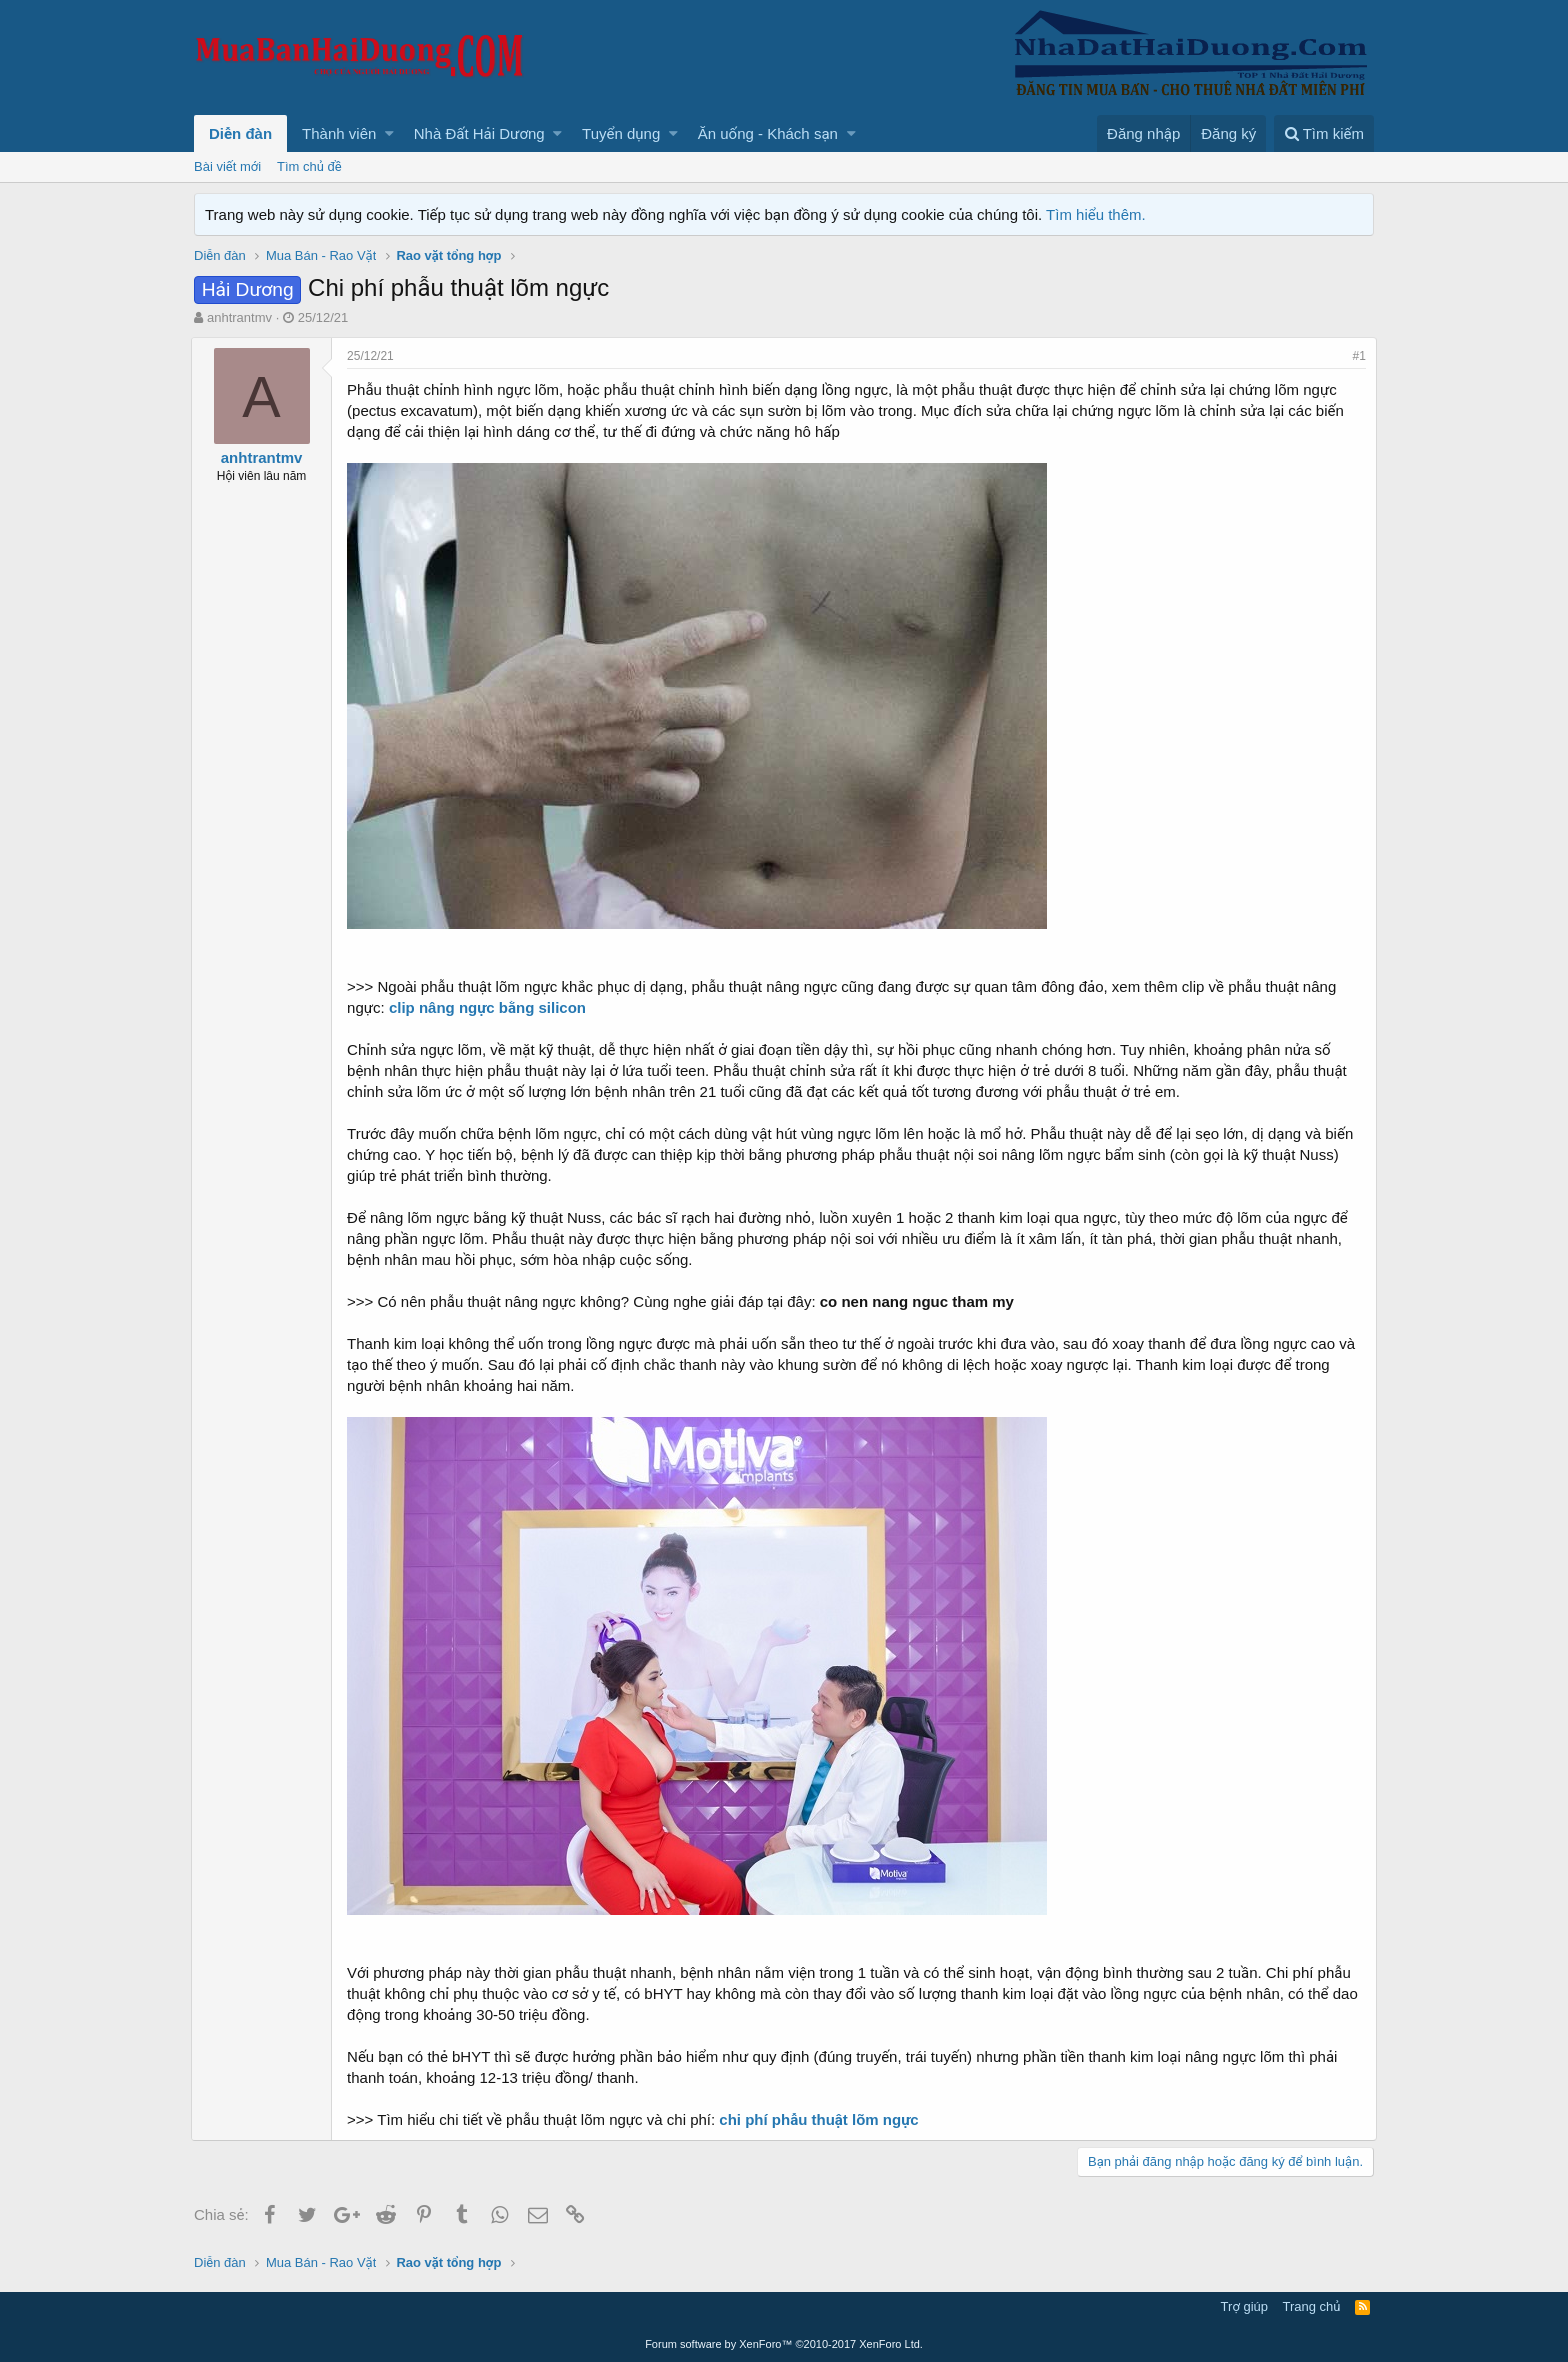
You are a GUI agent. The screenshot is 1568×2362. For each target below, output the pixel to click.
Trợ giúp (1244, 2306)
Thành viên (339, 133)
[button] (389, 133)
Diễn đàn (240, 133)
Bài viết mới (227, 166)
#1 (1356, 356)
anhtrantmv (239, 317)
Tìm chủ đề (309, 166)
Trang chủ (1312, 2306)
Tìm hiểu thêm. (1096, 214)
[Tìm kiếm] (1324, 133)
